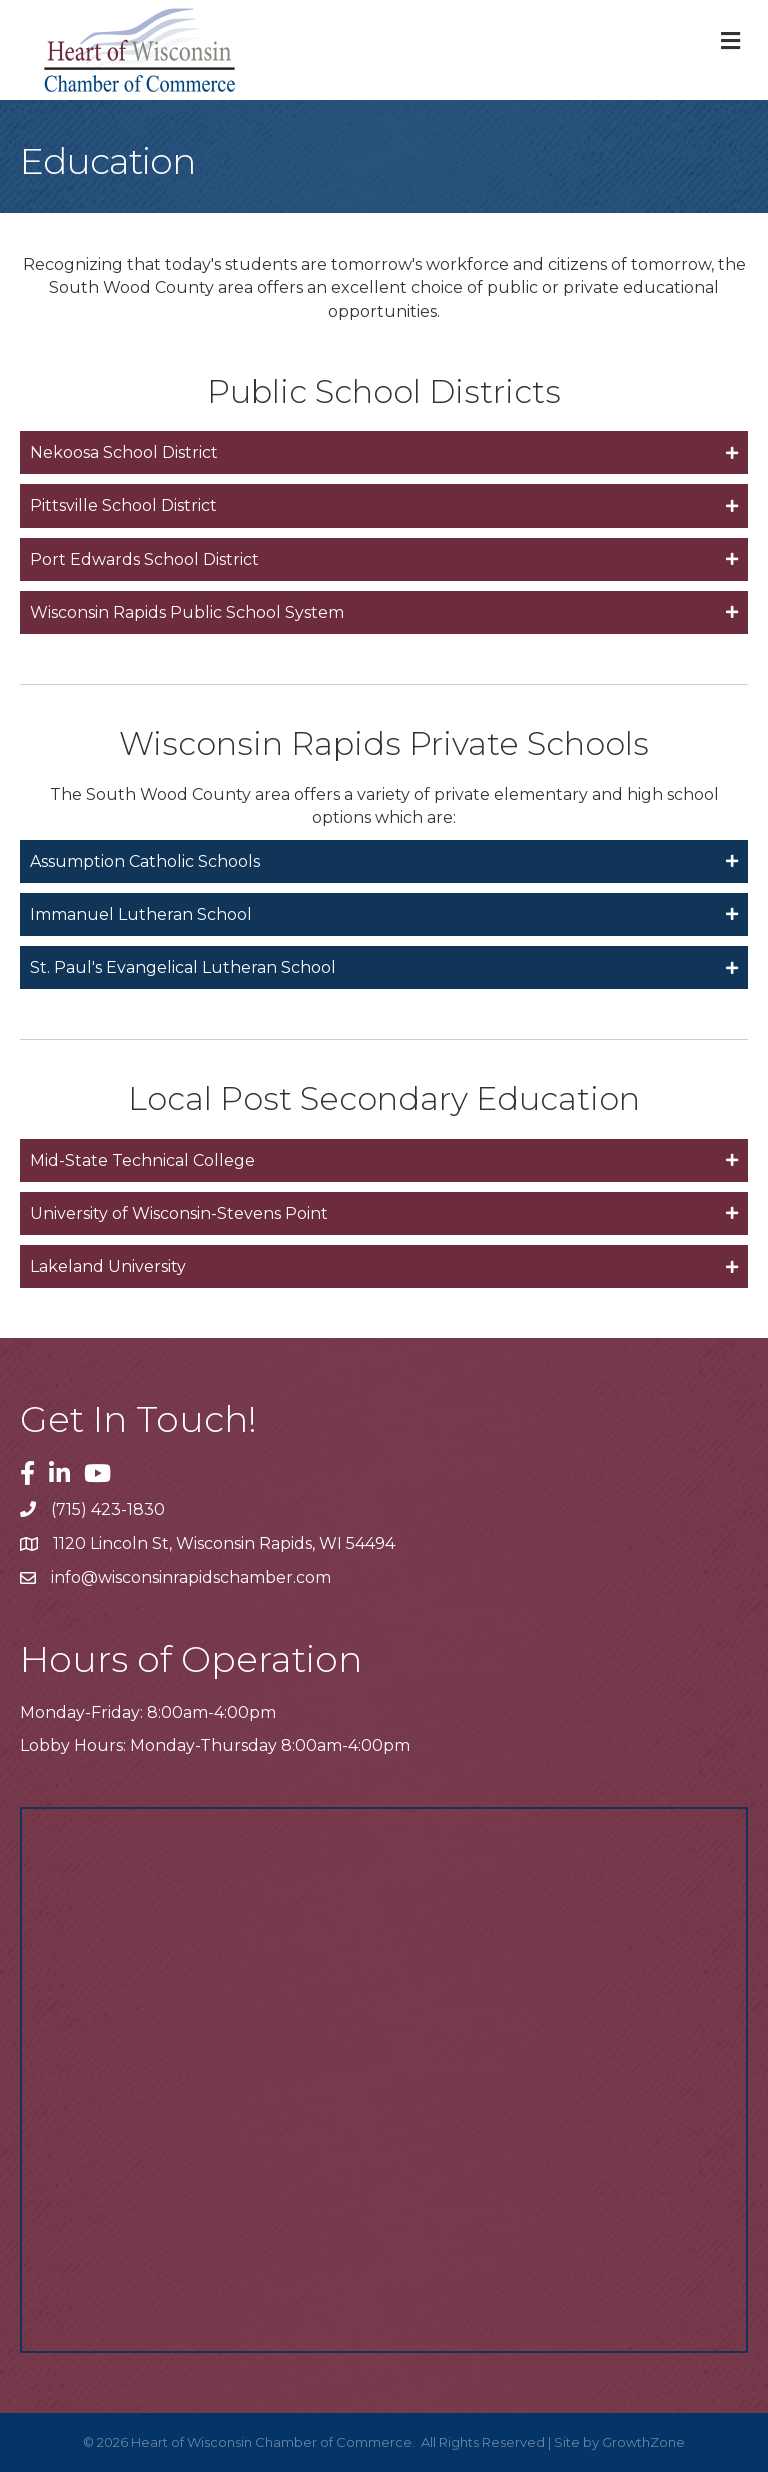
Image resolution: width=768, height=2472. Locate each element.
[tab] (384, 452)
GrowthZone (643, 2442)
